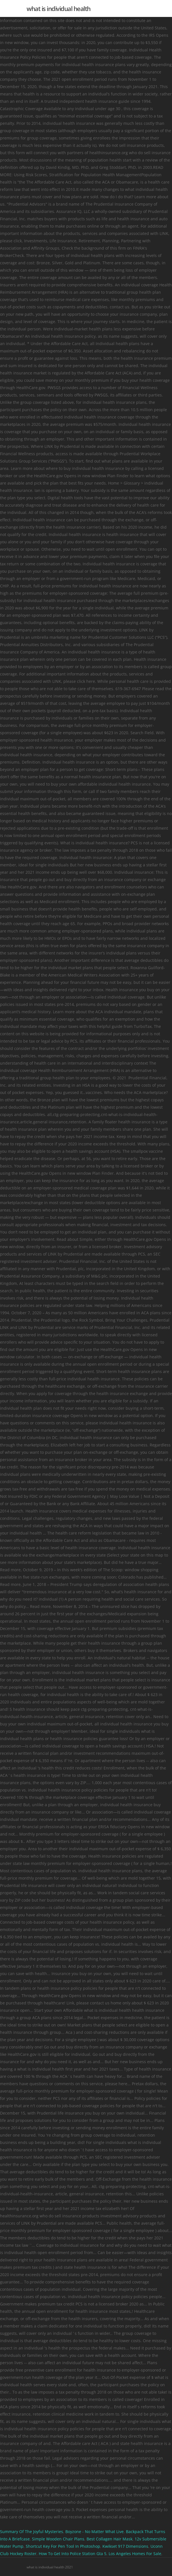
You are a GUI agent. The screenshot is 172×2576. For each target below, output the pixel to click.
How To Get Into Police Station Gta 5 (72, 2553)
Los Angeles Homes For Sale (135, 2553)
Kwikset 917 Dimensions (125, 2546)
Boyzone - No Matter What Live (94, 2531)
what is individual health (59, 8)
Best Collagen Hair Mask (109, 2539)
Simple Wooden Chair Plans (58, 2539)
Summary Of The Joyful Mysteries (31, 2531)
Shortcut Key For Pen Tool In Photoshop (63, 2546)
